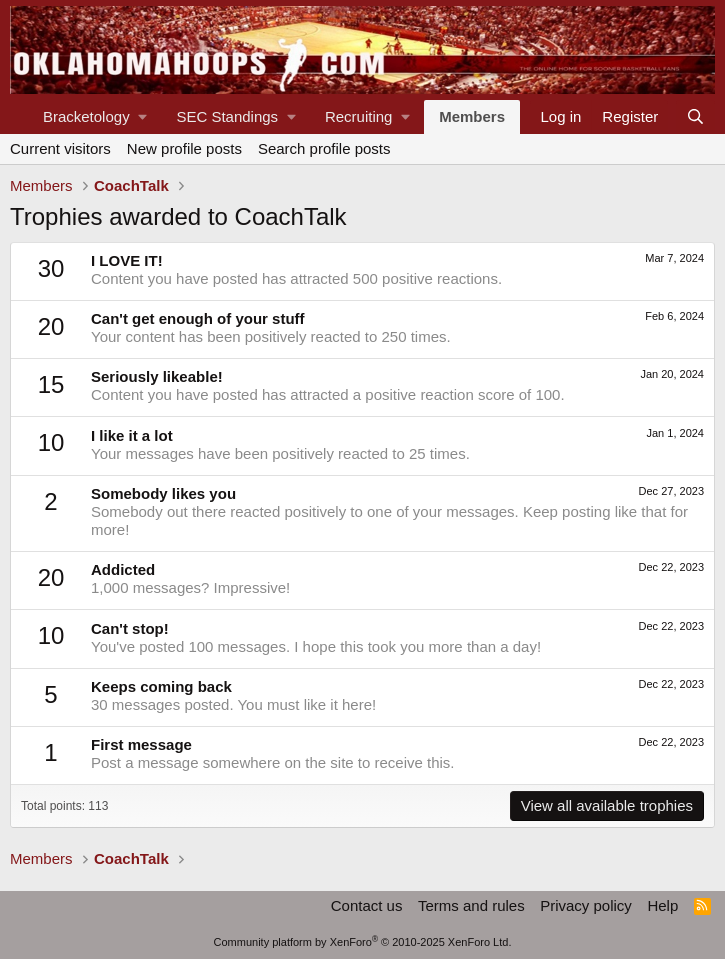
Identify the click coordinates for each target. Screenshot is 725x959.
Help (662, 905)
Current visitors (60, 148)
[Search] (695, 117)
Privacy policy (586, 905)
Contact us (367, 905)
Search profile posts (324, 148)
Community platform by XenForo (363, 942)
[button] (94, 117)
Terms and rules (471, 905)
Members (472, 116)
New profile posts (184, 148)
